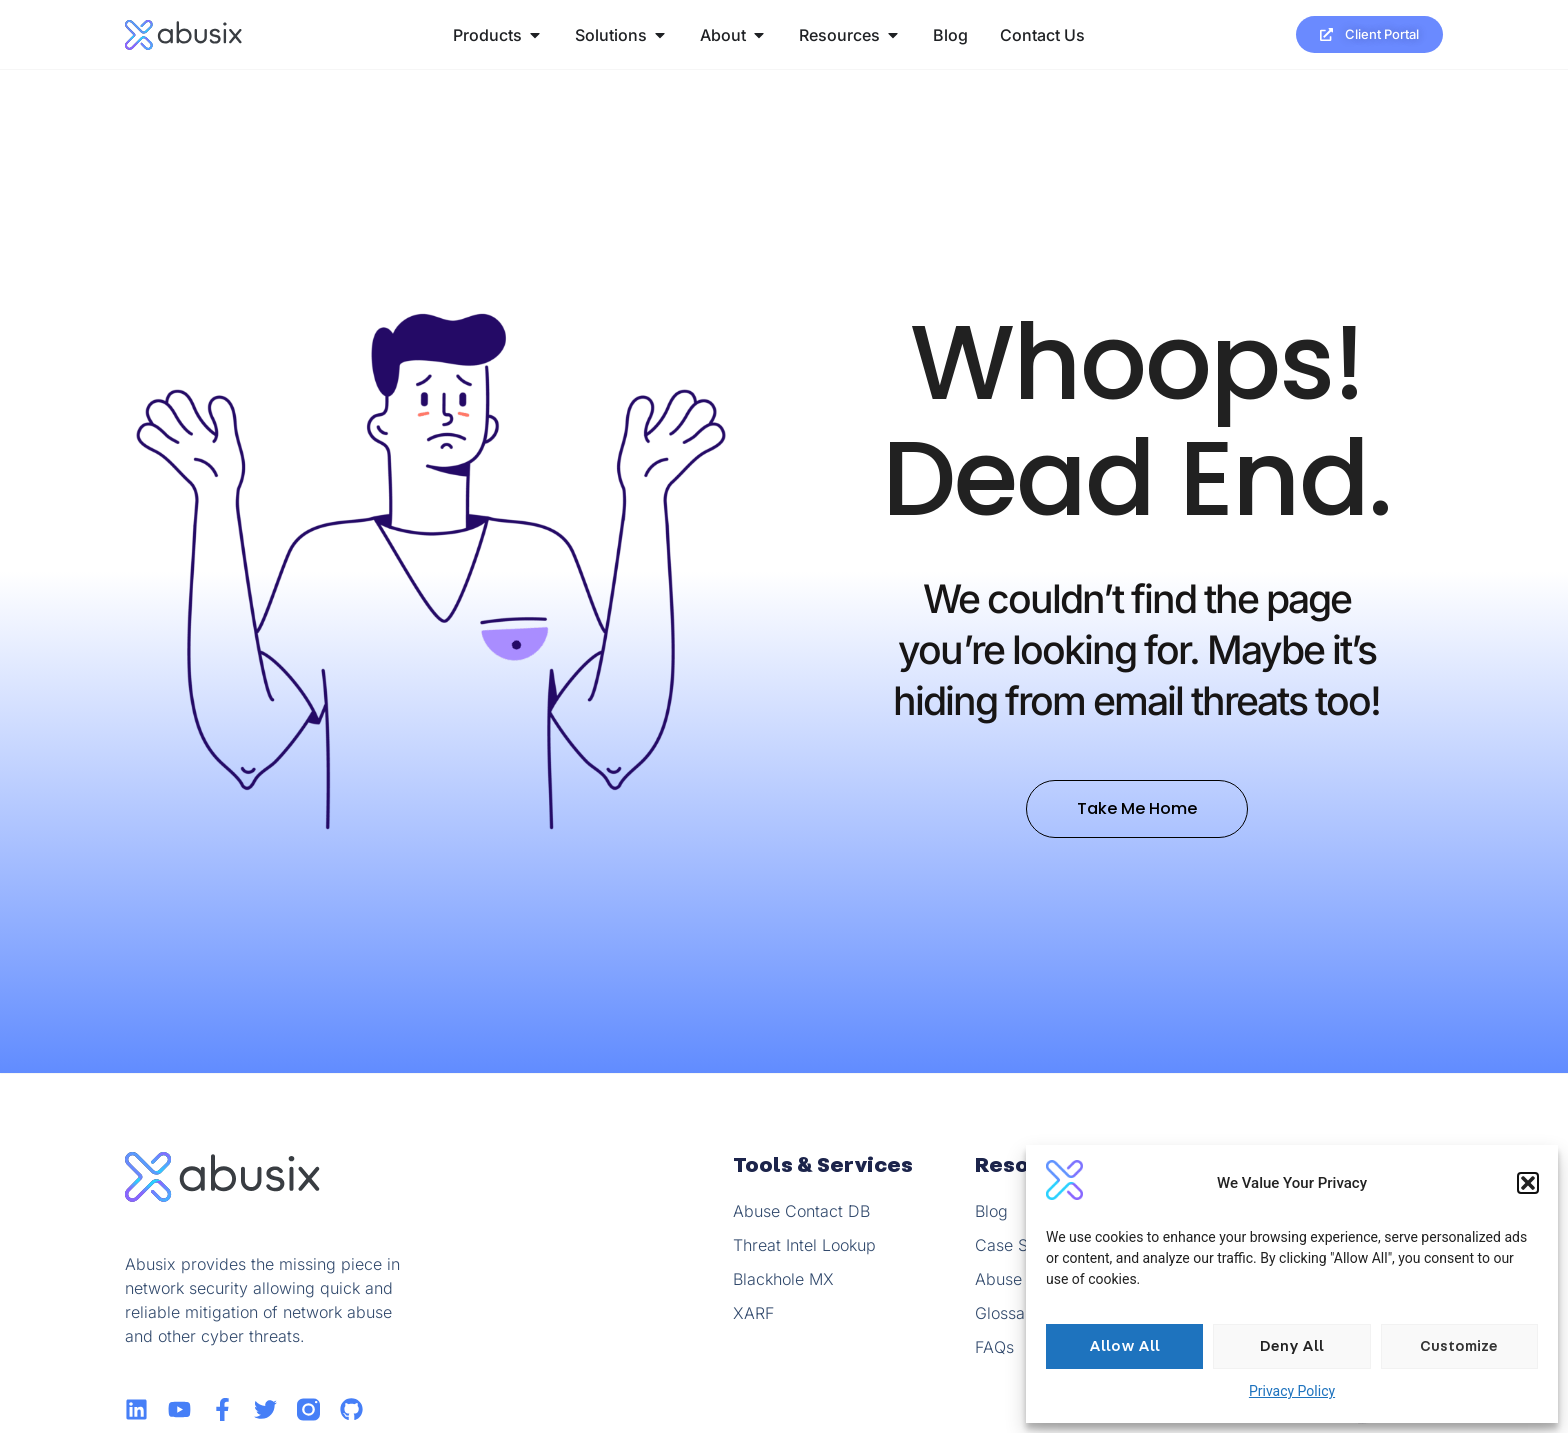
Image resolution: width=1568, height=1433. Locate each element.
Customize (1459, 1346)
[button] (1528, 1183)
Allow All (1124, 1346)
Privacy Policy (1292, 1391)
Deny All (1292, 1346)
